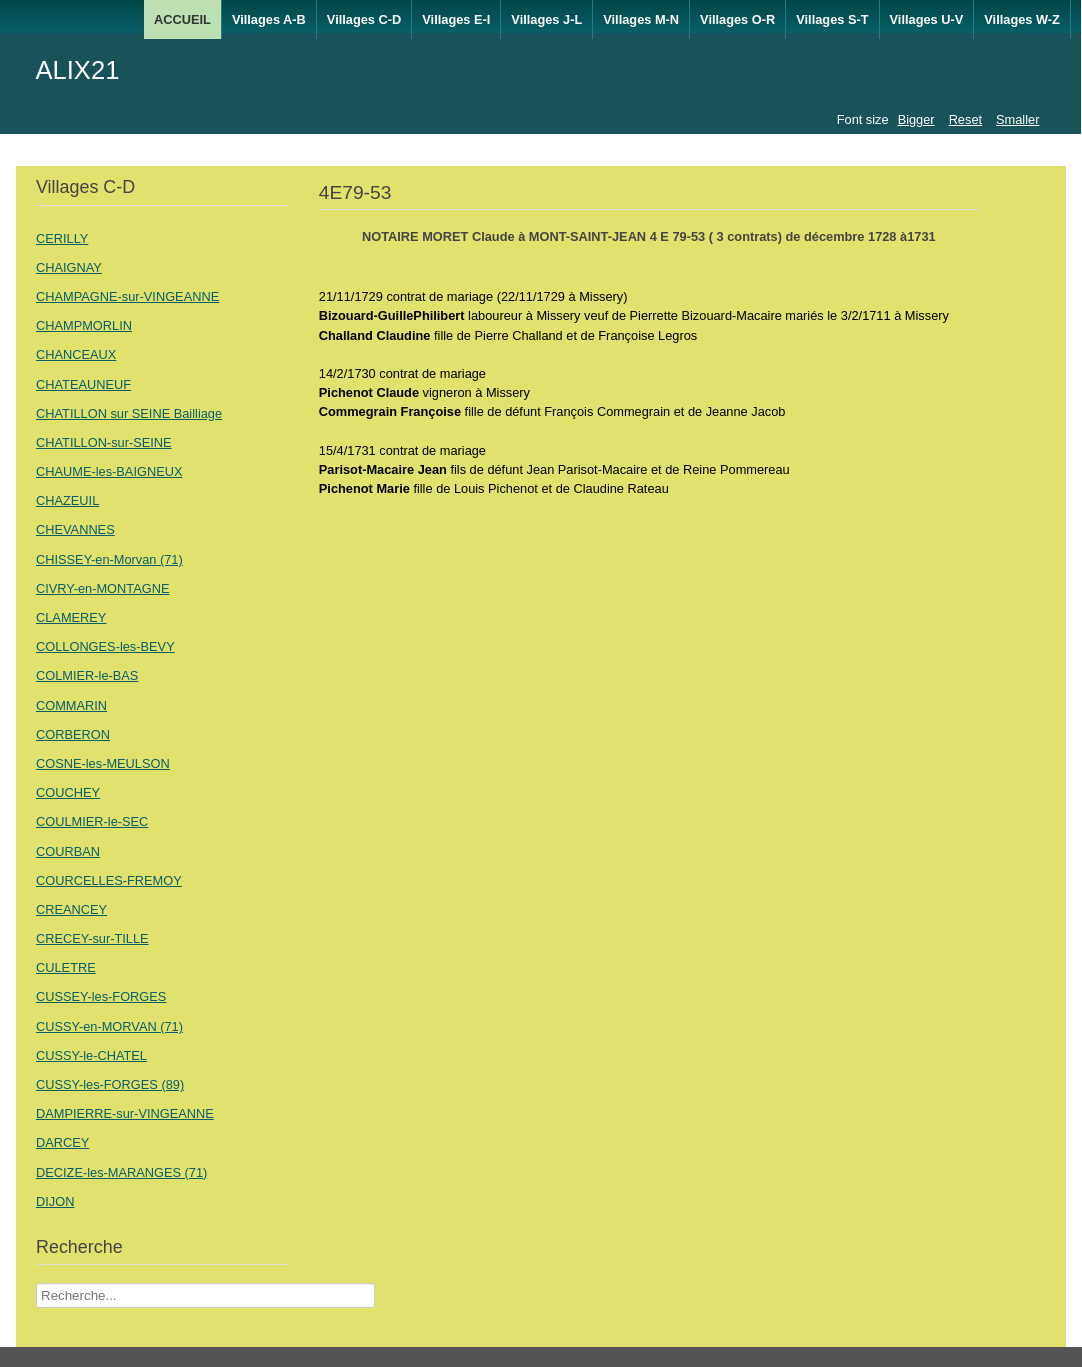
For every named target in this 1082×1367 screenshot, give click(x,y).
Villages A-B (269, 19)
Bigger (916, 119)
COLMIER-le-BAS (87, 675)
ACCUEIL (182, 19)
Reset (965, 119)
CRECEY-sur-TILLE (92, 938)
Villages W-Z (1022, 19)
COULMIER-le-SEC (92, 821)
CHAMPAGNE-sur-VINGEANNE (127, 296)
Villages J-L (546, 19)
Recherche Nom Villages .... (36, 1283)
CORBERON (73, 734)
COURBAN (68, 851)
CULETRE (66, 967)
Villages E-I (456, 19)
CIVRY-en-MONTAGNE (102, 588)
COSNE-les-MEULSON (103, 763)
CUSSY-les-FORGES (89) (110, 1084)
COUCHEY (68, 792)
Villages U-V (927, 19)
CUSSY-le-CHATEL (91, 1055)
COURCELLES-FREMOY (109, 880)
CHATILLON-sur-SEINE (104, 442)
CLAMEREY (71, 617)
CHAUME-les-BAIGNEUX (109, 471)
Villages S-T (832, 19)
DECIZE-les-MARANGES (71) (121, 1172)
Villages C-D (364, 19)
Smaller (1017, 119)
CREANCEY (71, 909)
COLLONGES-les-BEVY (105, 646)
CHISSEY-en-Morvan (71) (109, 559)
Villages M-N (641, 19)
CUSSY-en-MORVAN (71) (109, 1026)
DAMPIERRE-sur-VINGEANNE (125, 1113)
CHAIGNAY (69, 267)
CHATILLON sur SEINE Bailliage (129, 413)
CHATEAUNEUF (83, 384)
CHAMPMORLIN (84, 325)
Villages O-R (737, 19)
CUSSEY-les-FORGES (101, 996)
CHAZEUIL (67, 500)
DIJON (55, 1201)
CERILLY (62, 238)
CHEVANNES (75, 529)
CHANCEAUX (76, 354)
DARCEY (62, 1142)
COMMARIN (71, 705)
